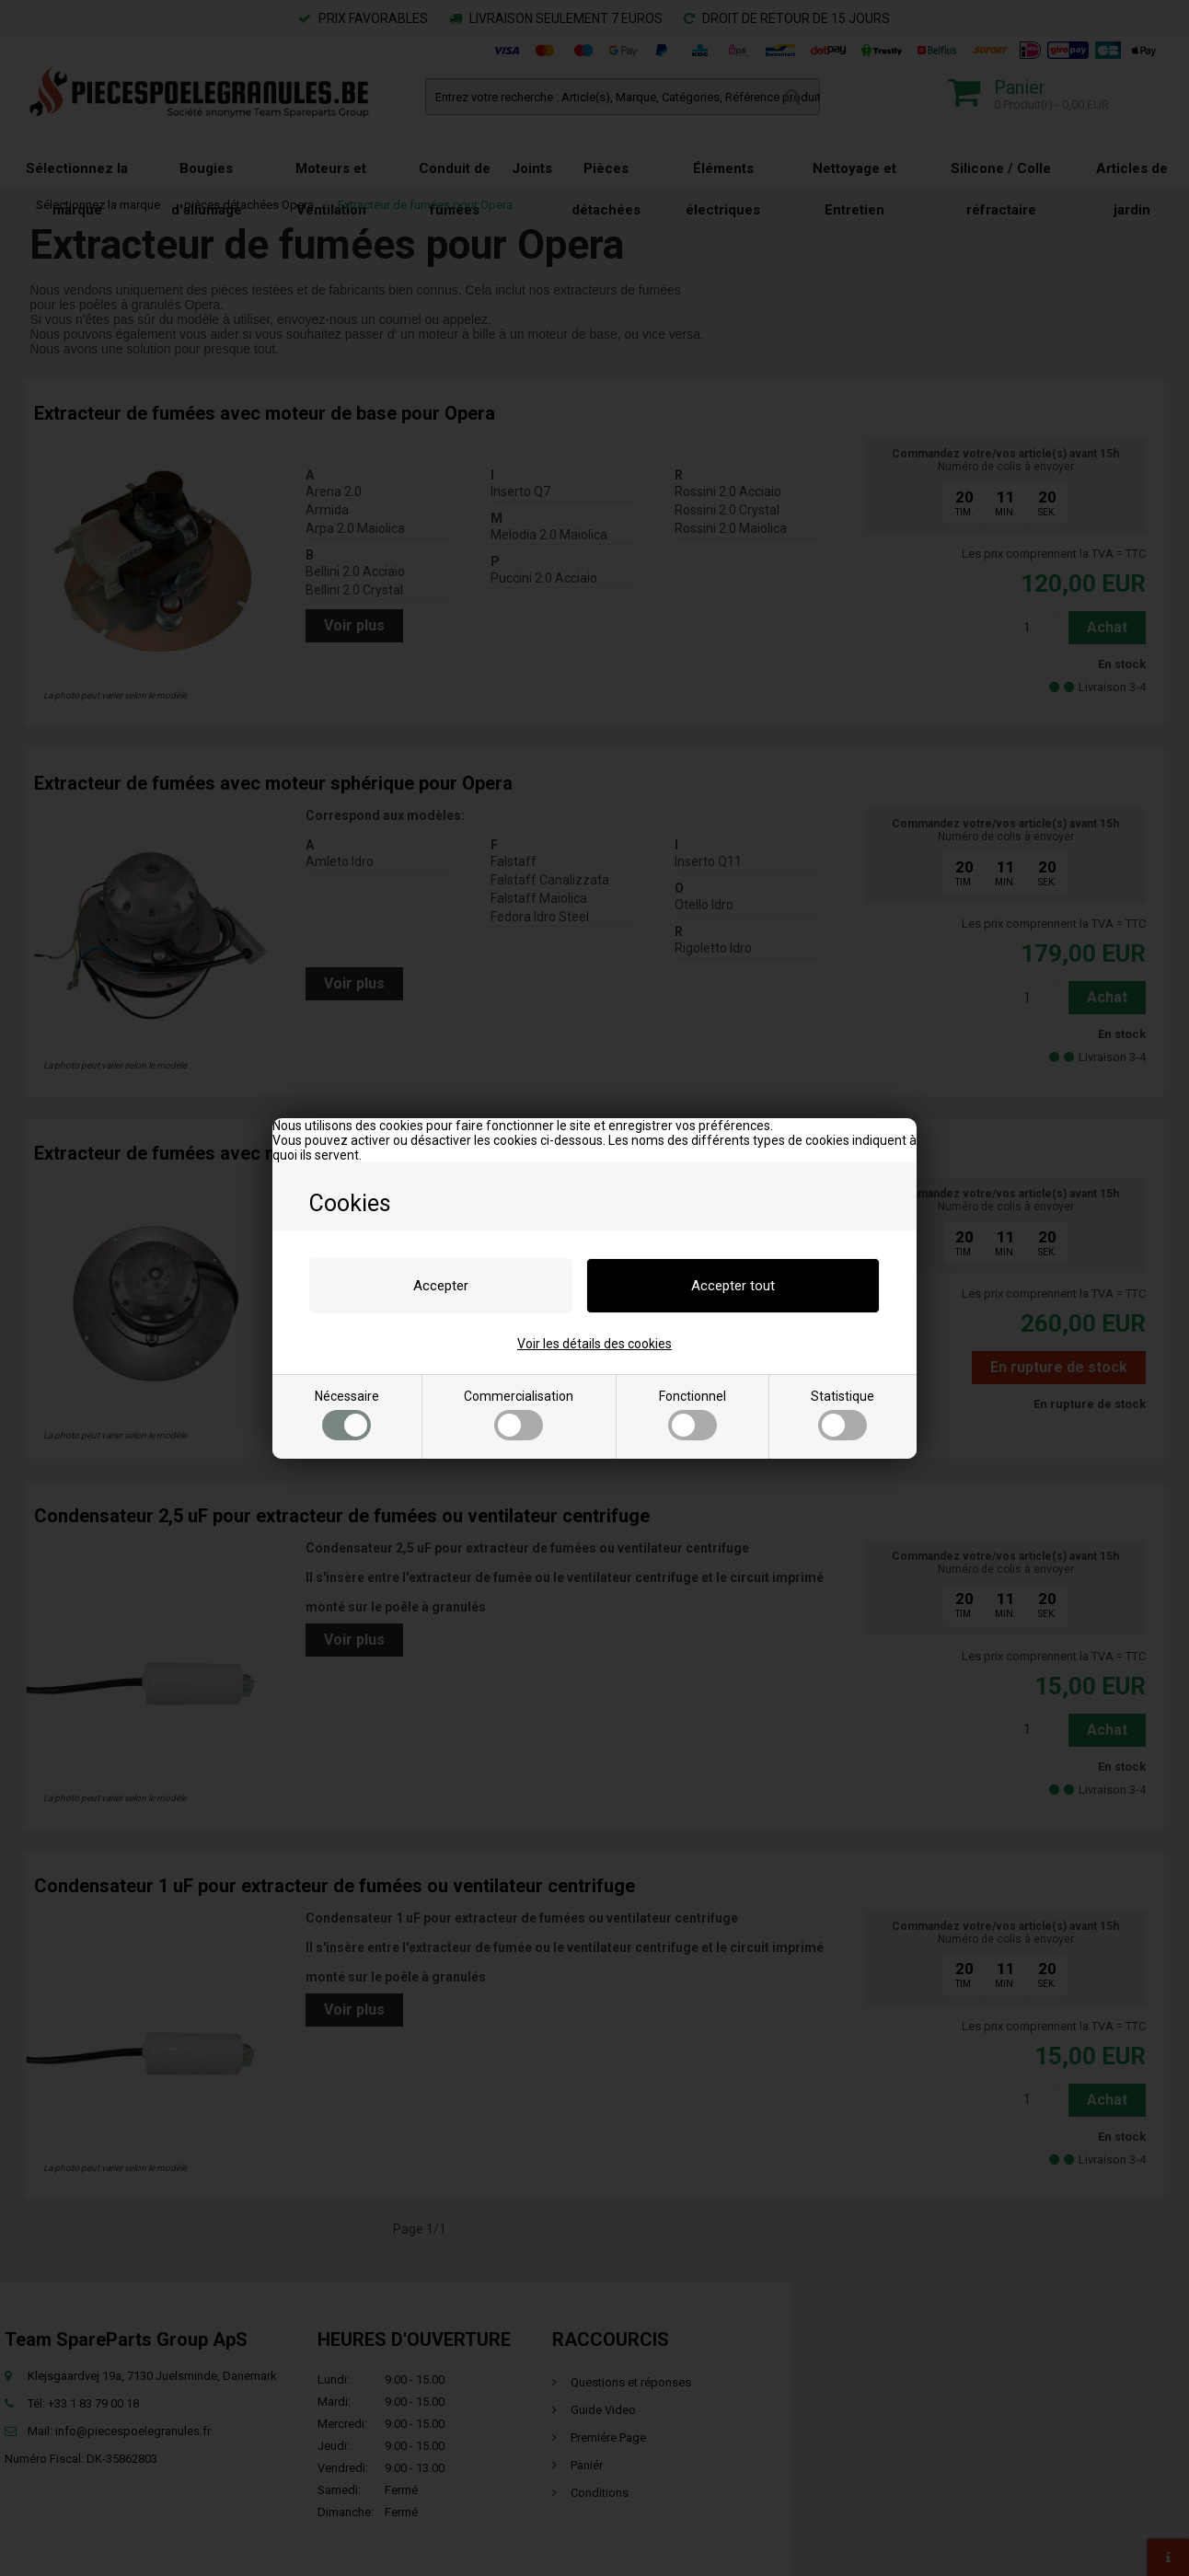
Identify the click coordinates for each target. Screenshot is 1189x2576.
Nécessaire (347, 1414)
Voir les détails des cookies (594, 1343)
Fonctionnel (692, 1414)
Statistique (842, 1414)
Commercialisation (518, 1414)
